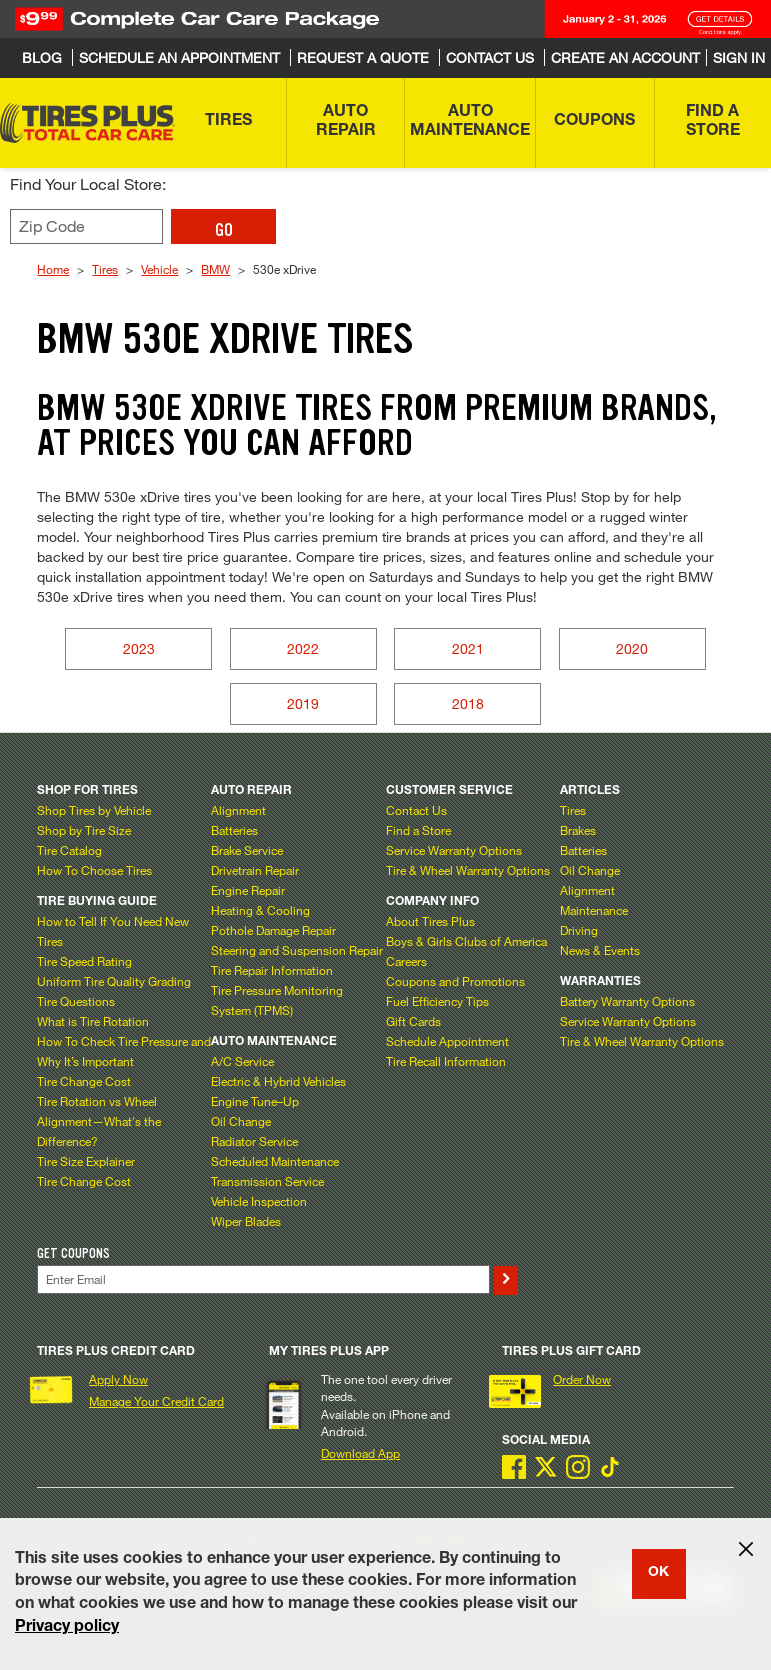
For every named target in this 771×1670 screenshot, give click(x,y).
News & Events (600, 950)
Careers (406, 961)
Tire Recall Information (446, 1061)
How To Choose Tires (94, 870)
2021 (468, 648)
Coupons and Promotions (455, 981)
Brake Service (247, 850)
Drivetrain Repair (255, 870)
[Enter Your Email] (263, 1279)
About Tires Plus (430, 921)
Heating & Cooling (260, 910)
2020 (632, 648)
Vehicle (159, 269)
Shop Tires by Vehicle (94, 810)
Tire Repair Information (272, 970)
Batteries (234, 830)
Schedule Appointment (447, 1041)
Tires (105, 269)
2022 (303, 648)
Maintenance (594, 910)
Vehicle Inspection (259, 1201)
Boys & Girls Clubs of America (466, 941)
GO (224, 230)
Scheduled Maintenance (275, 1161)
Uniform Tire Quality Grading (114, 981)
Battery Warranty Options (627, 1001)
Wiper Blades (246, 1221)
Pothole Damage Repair (273, 930)
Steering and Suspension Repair (297, 950)
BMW (215, 269)
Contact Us (416, 810)
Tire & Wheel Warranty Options (468, 870)
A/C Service (242, 1061)
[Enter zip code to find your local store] (86, 226)
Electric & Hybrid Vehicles (278, 1081)
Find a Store (418, 830)
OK (658, 1573)
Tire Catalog (69, 850)
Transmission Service (267, 1181)
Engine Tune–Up (255, 1101)
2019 (303, 703)
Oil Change (241, 1121)
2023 (139, 648)
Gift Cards (413, 1021)
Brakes (578, 830)
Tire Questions (76, 1001)
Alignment (238, 810)
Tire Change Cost (84, 1081)
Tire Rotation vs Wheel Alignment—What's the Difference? (99, 1121)
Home (53, 269)
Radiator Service (254, 1141)
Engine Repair (248, 890)
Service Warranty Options (454, 850)
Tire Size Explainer (86, 1161)
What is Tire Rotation (93, 1021)
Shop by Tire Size (84, 830)
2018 (468, 703)
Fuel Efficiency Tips (437, 1001)
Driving (579, 930)
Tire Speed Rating (84, 961)
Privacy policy (67, 1628)
